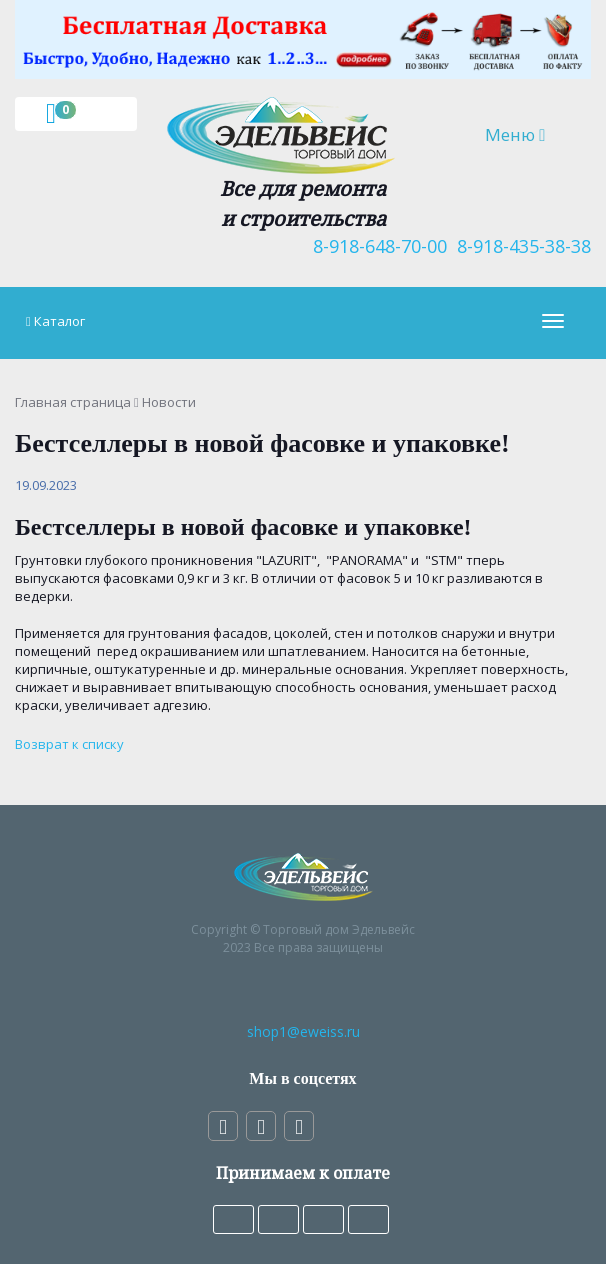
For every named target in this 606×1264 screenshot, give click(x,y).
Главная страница (73, 402)
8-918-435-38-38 (519, 246)
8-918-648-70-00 (375, 246)
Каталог (59, 321)
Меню (530, 134)
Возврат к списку (69, 744)
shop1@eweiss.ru (303, 1031)
